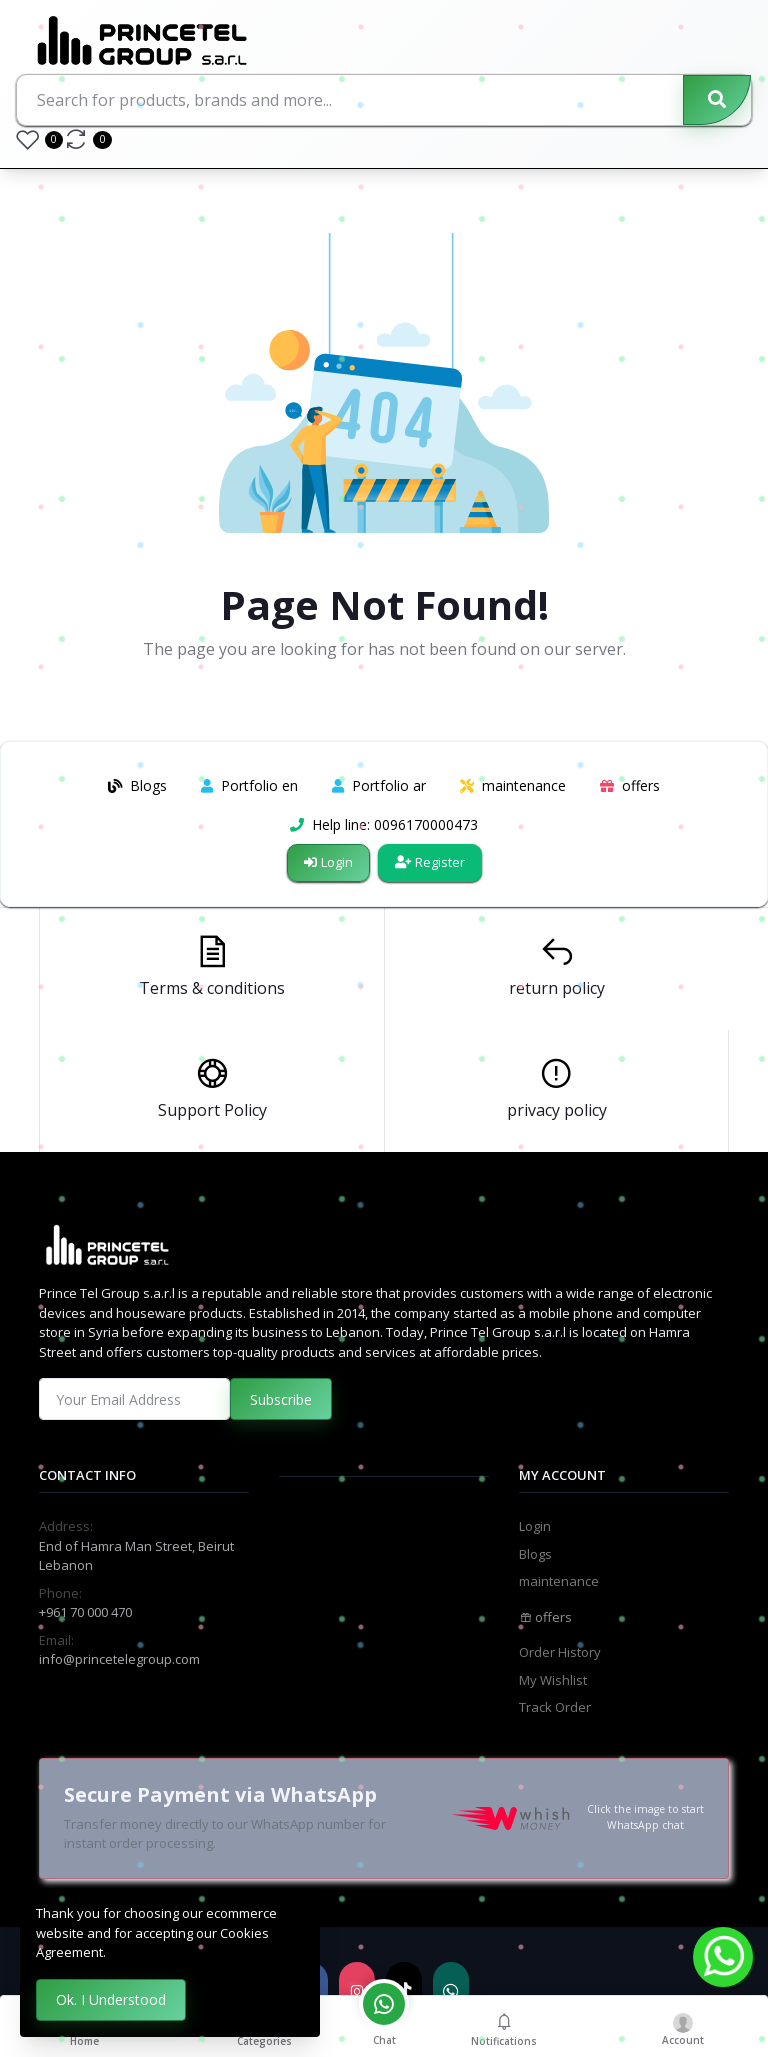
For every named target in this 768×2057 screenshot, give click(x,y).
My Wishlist (553, 1680)
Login (328, 862)
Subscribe (281, 1399)
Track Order (555, 1707)
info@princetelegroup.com (119, 1659)
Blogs (535, 1554)
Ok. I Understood (111, 1999)
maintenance (559, 1581)
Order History (560, 1652)
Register (430, 862)
